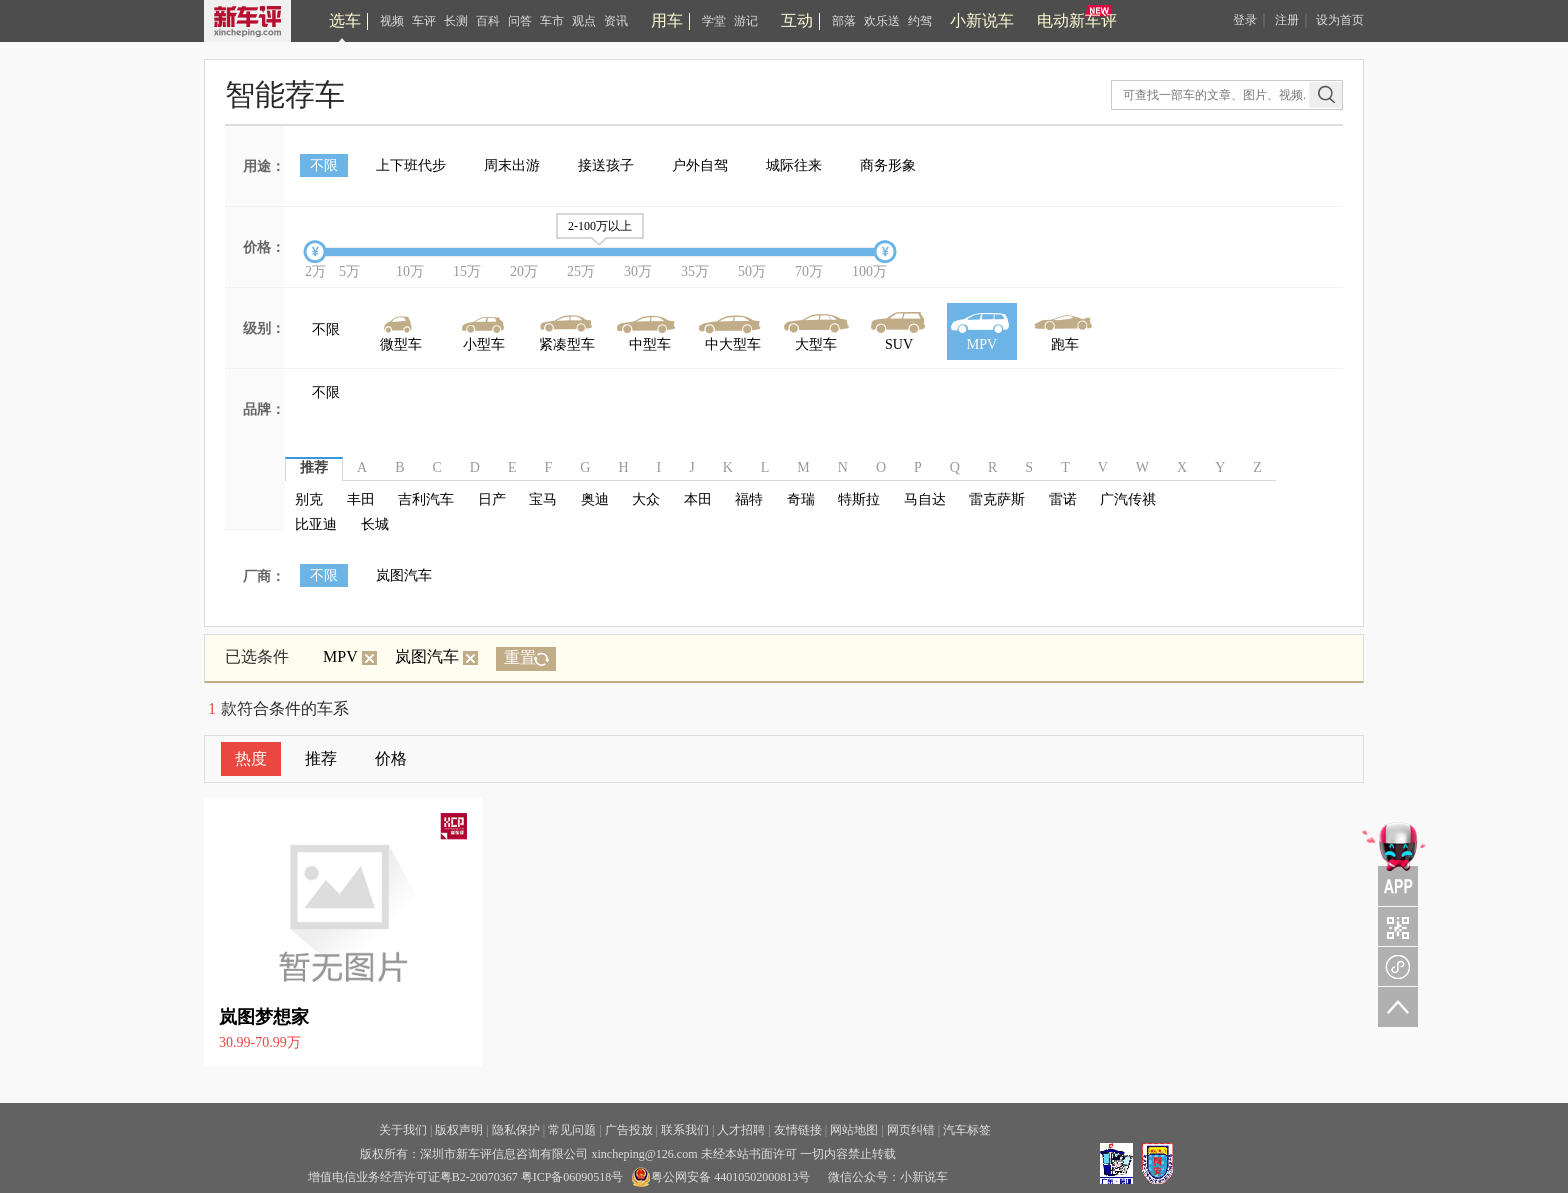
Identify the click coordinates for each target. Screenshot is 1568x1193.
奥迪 (595, 499)
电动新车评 (1077, 20)
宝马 (543, 499)
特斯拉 (859, 499)
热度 (251, 758)
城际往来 (794, 165)
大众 (646, 499)
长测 (456, 21)
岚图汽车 (404, 575)
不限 (324, 165)
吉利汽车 (426, 499)
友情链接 (798, 1130)
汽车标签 (967, 1130)
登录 (1245, 20)
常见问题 (572, 1130)
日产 (492, 499)
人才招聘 (741, 1130)
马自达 (925, 499)
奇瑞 (801, 499)
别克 (309, 499)
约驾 (920, 21)
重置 (520, 657)
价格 (391, 758)
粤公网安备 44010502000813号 (720, 1177)
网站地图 (854, 1130)
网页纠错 (911, 1130)
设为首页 (1340, 20)
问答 (520, 21)
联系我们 (685, 1130)
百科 (488, 21)
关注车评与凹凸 (1394, 926)
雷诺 (1063, 499)
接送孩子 (606, 165)
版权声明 (459, 1130)
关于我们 (403, 1130)
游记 (746, 21)
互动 (797, 20)
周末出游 (512, 165)
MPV (350, 656)
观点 (584, 21)
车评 (424, 21)
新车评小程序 (1394, 966)
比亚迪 (316, 524)
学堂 (714, 21)
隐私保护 (516, 1130)
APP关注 (1394, 862)
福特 (749, 499)
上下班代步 (411, 165)
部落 (844, 21)
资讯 (616, 21)
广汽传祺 (1128, 499)
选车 (345, 20)
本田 (698, 499)
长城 (375, 524)
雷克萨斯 (997, 499)
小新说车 (982, 20)
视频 (392, 21)
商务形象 (888, 165)
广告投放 (629, 1130)
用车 (667, 20)
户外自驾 (700, 165)
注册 (1287, 20)
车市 (552, 21)
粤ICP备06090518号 (572, 1177)
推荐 (321, 758)
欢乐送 (882, 21)
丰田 (361, 499)
